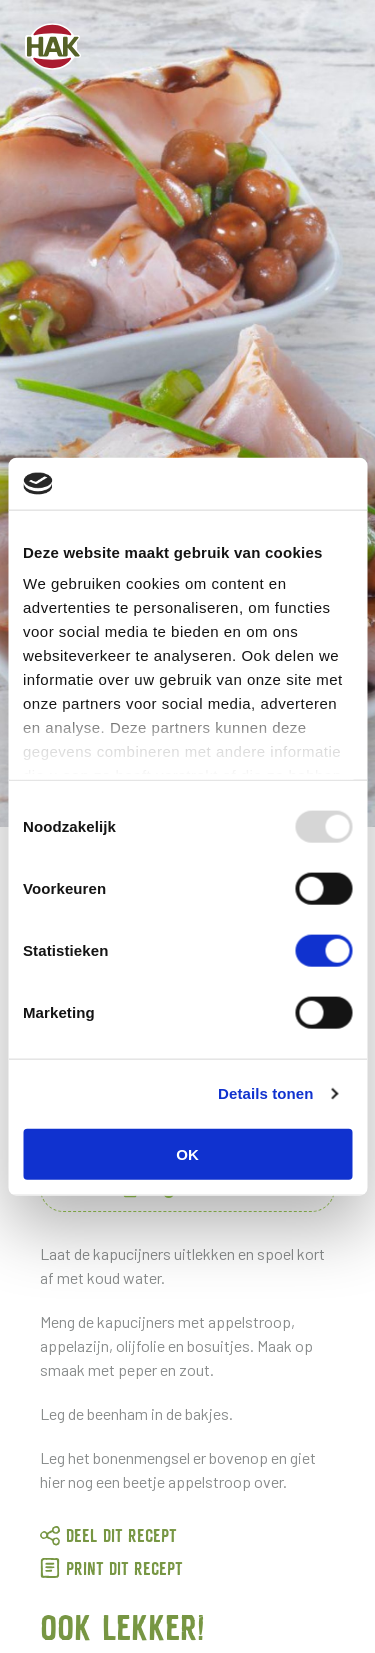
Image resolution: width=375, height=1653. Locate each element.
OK (187, 1154)
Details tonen (265, 1093)
